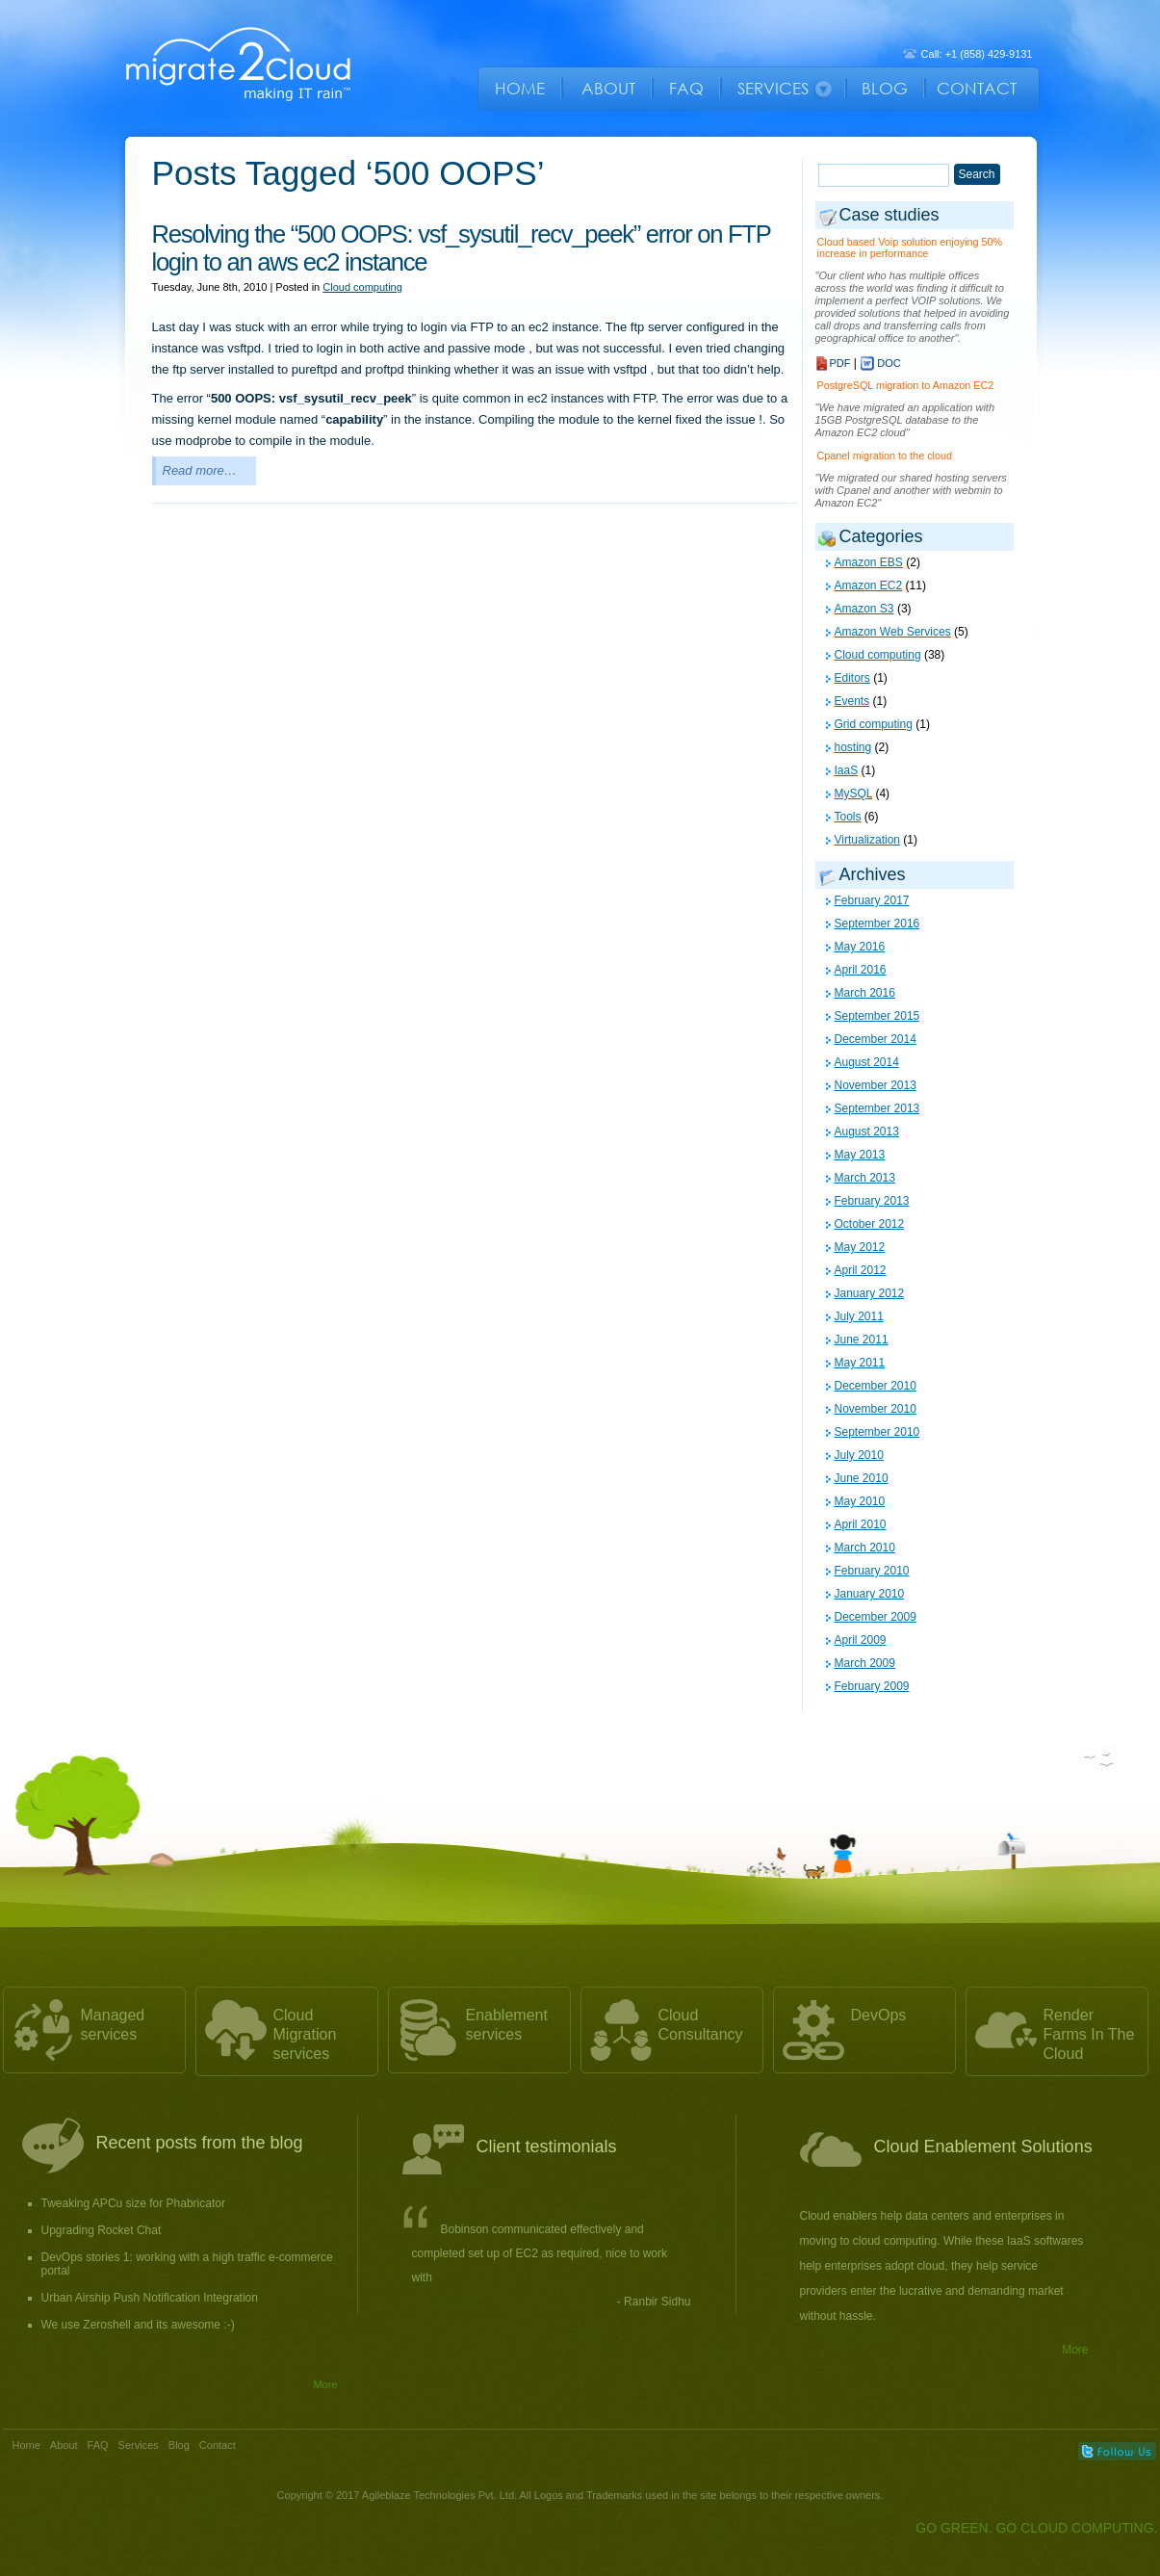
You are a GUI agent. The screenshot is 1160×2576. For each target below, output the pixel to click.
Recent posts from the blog (199, 2142)
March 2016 (865, 993)
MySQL (854, 793)
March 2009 (865, 1663)
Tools (848, 816)
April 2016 (861, 969)
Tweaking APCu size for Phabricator (133, 2203)
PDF (840, 363)
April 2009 (861, 1640)
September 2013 (877, 1108)
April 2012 (861, 1270)
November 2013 (875, 1085)
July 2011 (859, 1316)
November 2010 (875, 1409)
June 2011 (862, 1339)
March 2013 (865, 1177)
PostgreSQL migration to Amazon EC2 (905, 385)
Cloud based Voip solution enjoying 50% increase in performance (910, 247)
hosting (853, 747)
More (325, 2384)
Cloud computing (362, 287)
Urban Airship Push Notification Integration (149, 2297)
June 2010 (862, 1478)
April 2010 (861, 1524)
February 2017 (872, 900)
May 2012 (860, 1247)
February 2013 (872, 1201)
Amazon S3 (864, 608)
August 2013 (867, 1131)
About (64, 2445)
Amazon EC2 (869, 585)
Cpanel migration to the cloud (884, 455)
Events (852, 701)
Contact (217, 2445)
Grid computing (874, 724)
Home (26, 2445)
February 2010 (872, 1570)
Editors (852, 678)
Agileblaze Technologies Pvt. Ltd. (441, 2495)
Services (138, 2445)
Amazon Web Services (893, 631)
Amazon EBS (869, 562)
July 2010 (859, 1455)
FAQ (98, 2445)
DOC (888, 363)
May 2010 (860, 1501)
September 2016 (877, 923)
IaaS (847, 770)
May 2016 (860, 946)
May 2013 (860, 1154)
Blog (179, 2445)
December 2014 (875, 1039)
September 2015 (877, 1016)
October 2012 (870, 1224)
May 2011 (860, 1362)
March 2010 (865, 1547)
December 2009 (875, 1617)
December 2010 (875, 1385)
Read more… (200, 470)
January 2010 (870, 1593)
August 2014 (867, 1062)
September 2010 (877, 1432)
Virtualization (867, 839)
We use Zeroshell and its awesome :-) (138, 2324)
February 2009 (872, 1686)
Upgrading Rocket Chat (101, 2230)
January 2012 (870, 1293)
